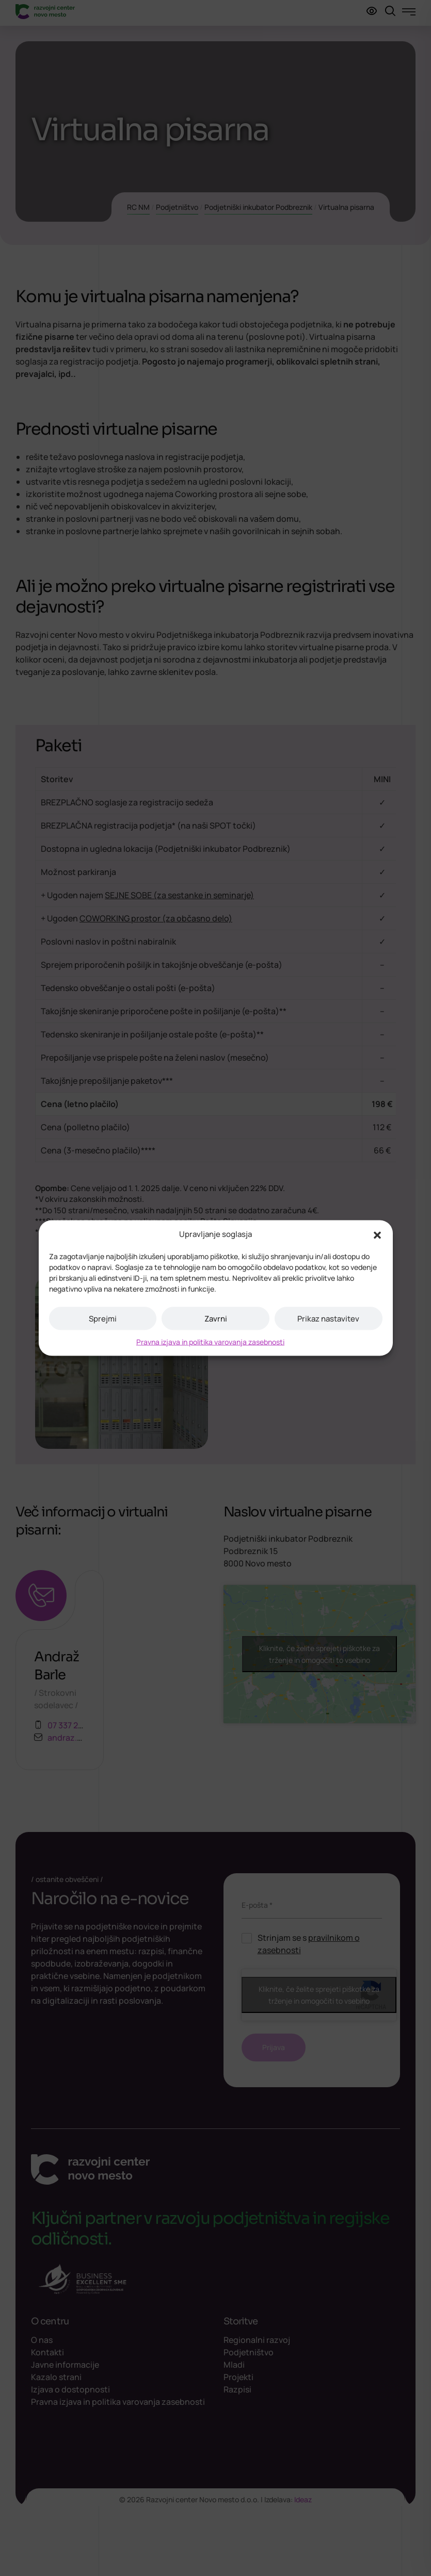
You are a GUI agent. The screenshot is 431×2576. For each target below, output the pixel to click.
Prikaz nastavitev (328, 1318)
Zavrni (215, 1318)
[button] (377, 1234)
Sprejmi (103, 1318)
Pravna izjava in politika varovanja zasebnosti (210, 1342)
